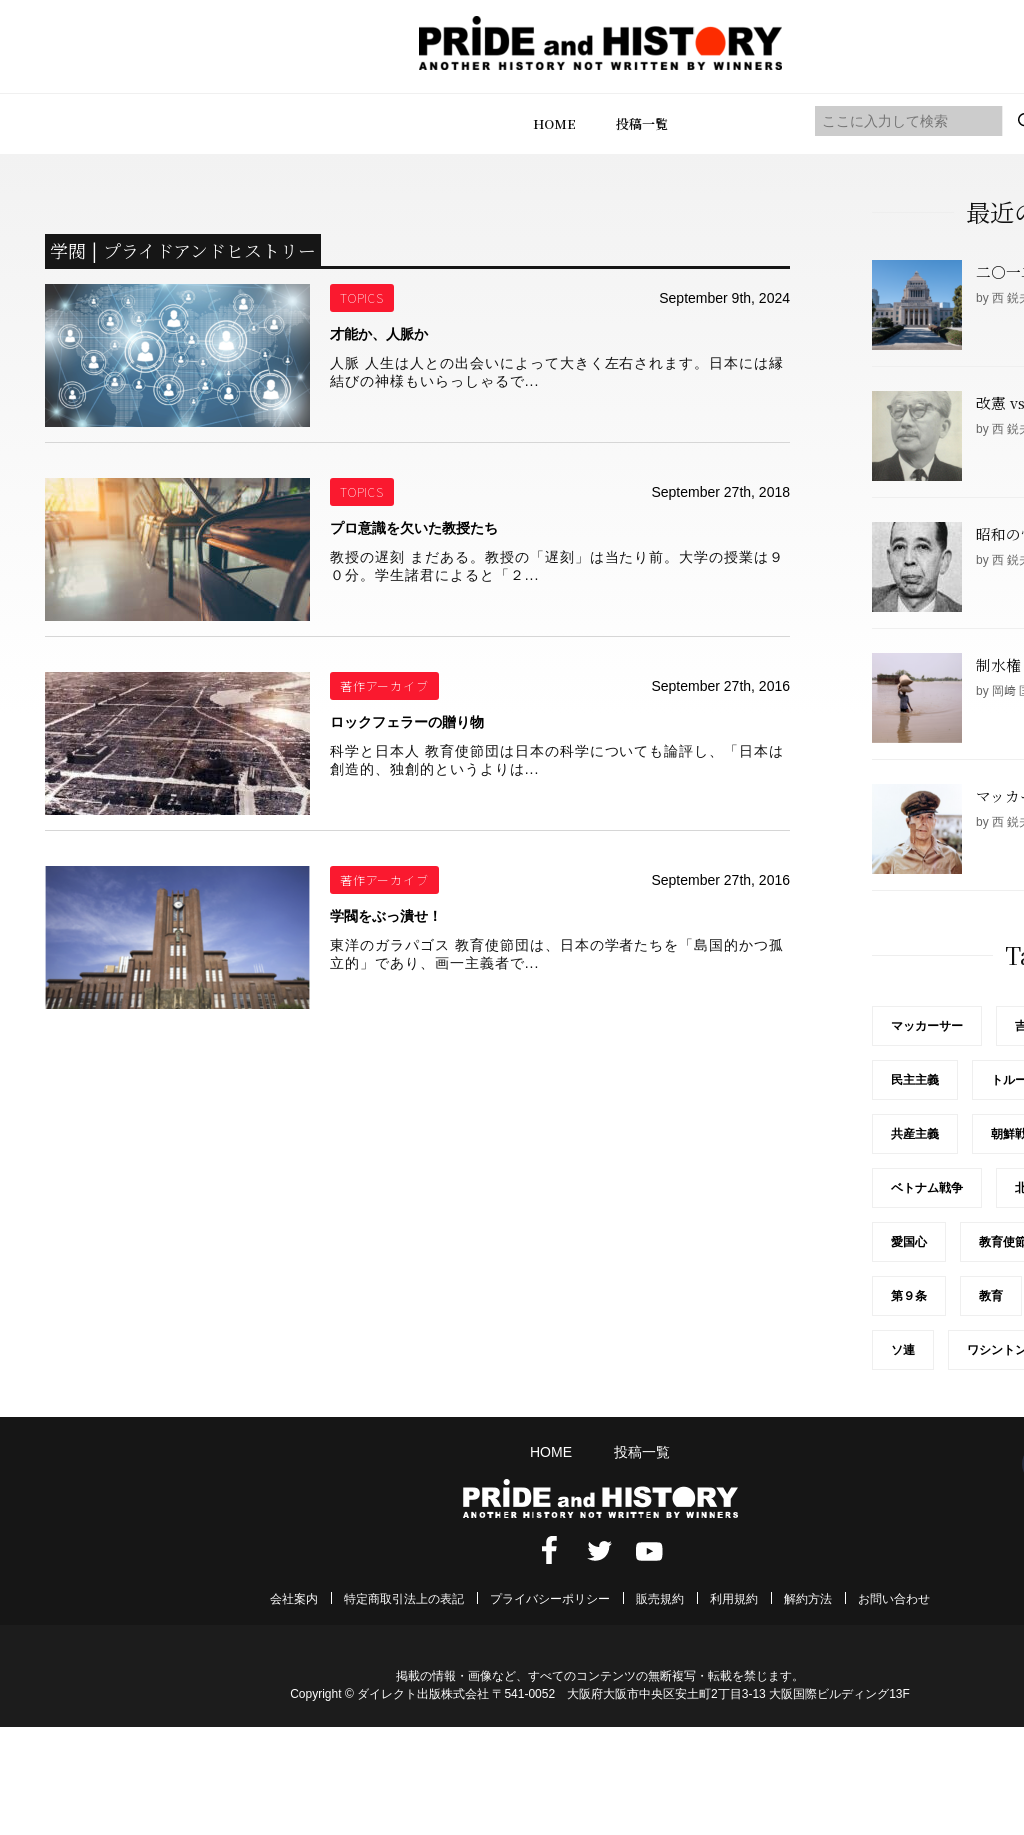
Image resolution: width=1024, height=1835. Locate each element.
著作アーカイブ (385, 685)
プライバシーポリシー (550, 1599)
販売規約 (660, 1599)
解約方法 (808, 1599)
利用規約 (734, 1599)
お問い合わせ (894, 1599)
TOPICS (362, 297)
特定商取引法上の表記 (404, 1599)
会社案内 (294, 1599)
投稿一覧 (642, 123)
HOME (554, 123)
